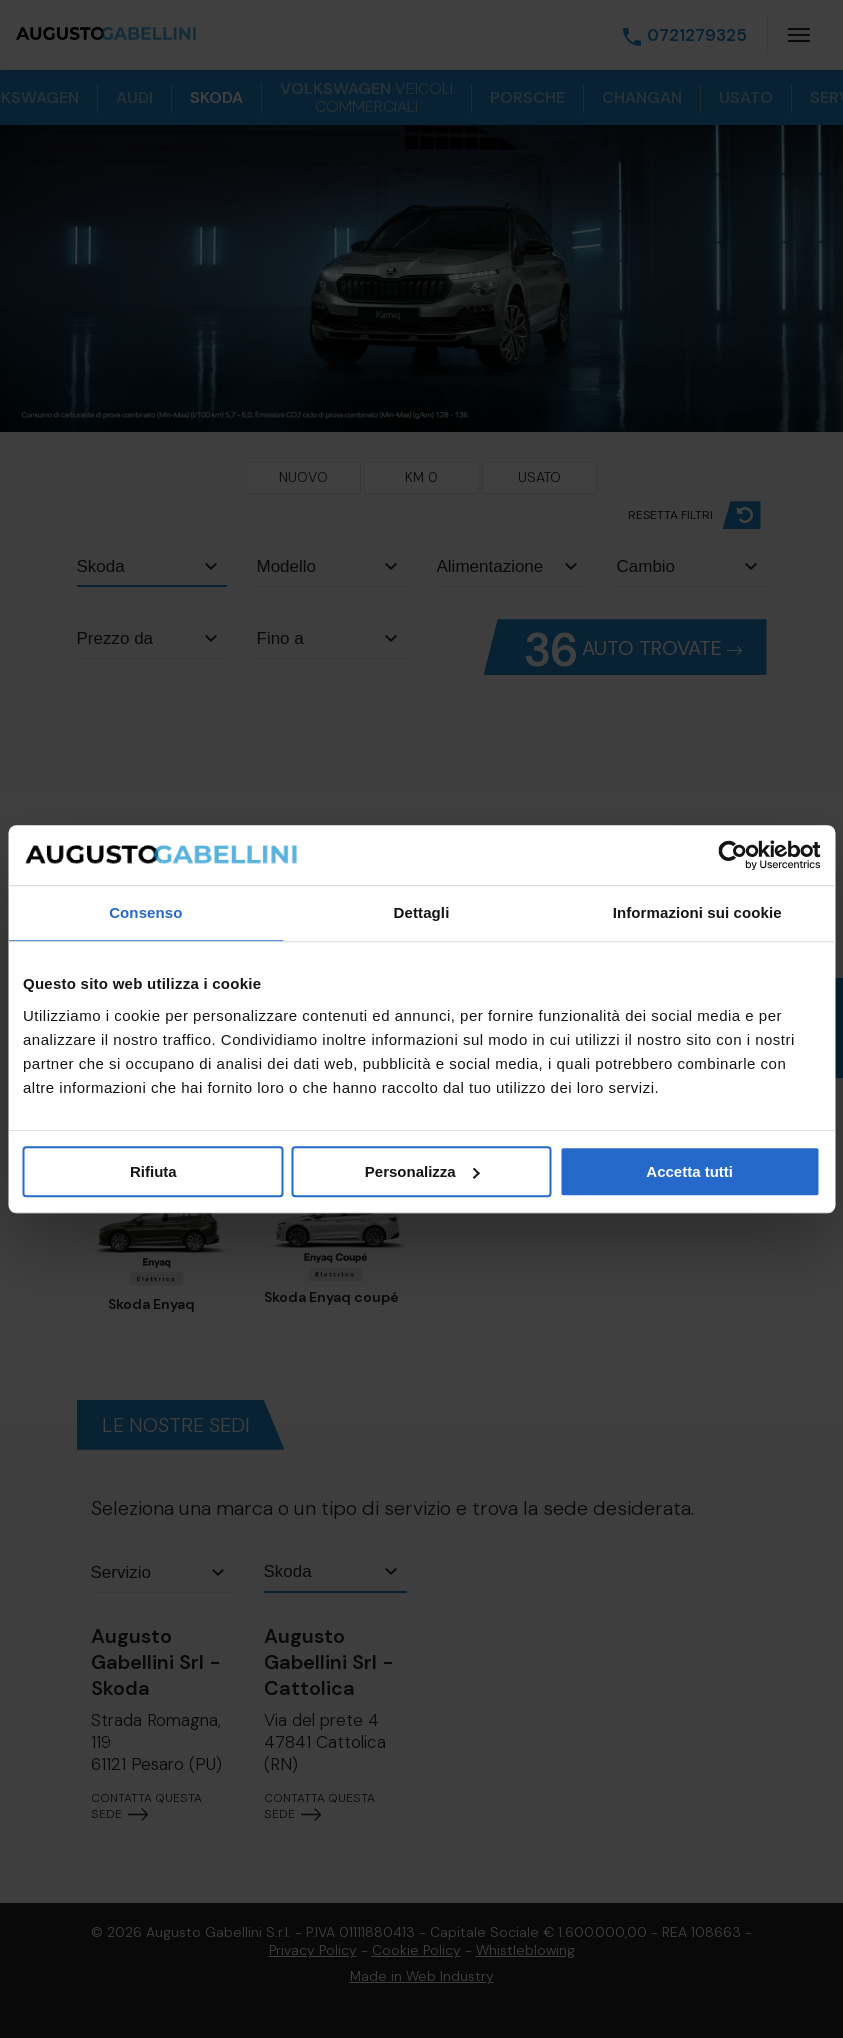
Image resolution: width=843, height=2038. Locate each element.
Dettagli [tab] (422, 912)
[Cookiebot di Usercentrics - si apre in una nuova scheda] (732, 855)
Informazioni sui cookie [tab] (697, 912)
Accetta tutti (689, 1171)
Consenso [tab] (145, 912)
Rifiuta (153, 1171)
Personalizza (422, 1171)
